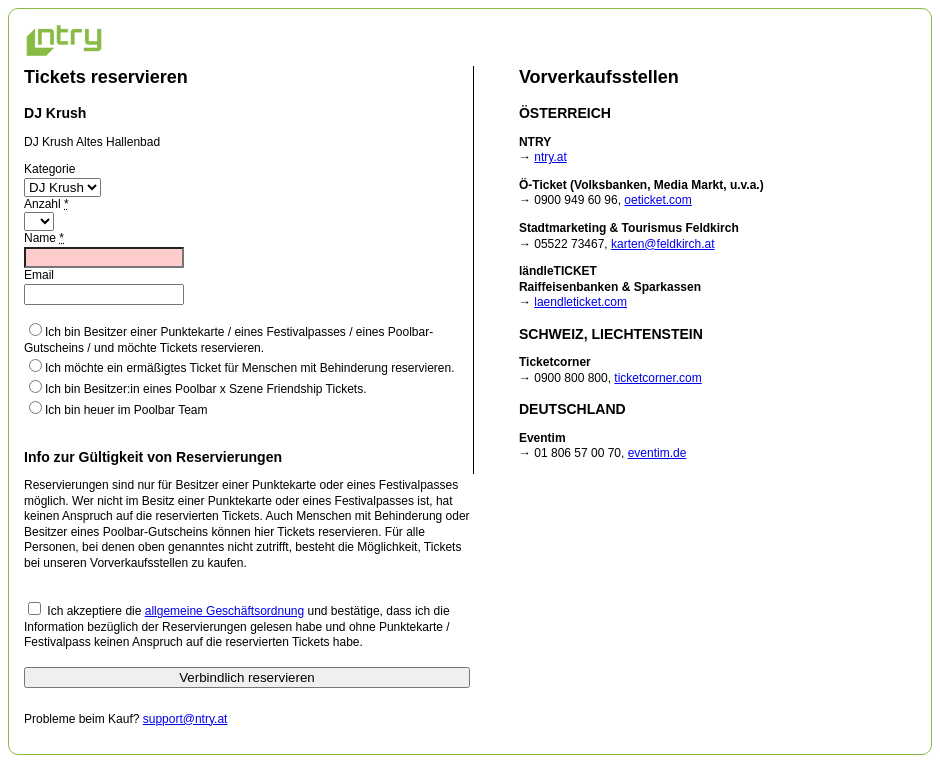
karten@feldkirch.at (663, 244)
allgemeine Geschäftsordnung (224, 611)
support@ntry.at (185, 719)
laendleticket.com (580, 302)
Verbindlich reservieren (247, 677)
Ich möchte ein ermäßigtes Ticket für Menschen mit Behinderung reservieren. (242, 367)
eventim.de (657, 453)
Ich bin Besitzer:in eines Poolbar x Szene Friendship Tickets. (198, 388)
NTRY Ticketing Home (64, 40)
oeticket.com (657, 200)
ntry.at (550, 157)
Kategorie (49, 169)
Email (39, 275)
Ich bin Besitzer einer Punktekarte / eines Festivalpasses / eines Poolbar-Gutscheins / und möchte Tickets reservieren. (228, 339)
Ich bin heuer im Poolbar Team (118, 409)
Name (44, 238)
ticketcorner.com (657, 378)
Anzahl (46, 204)
